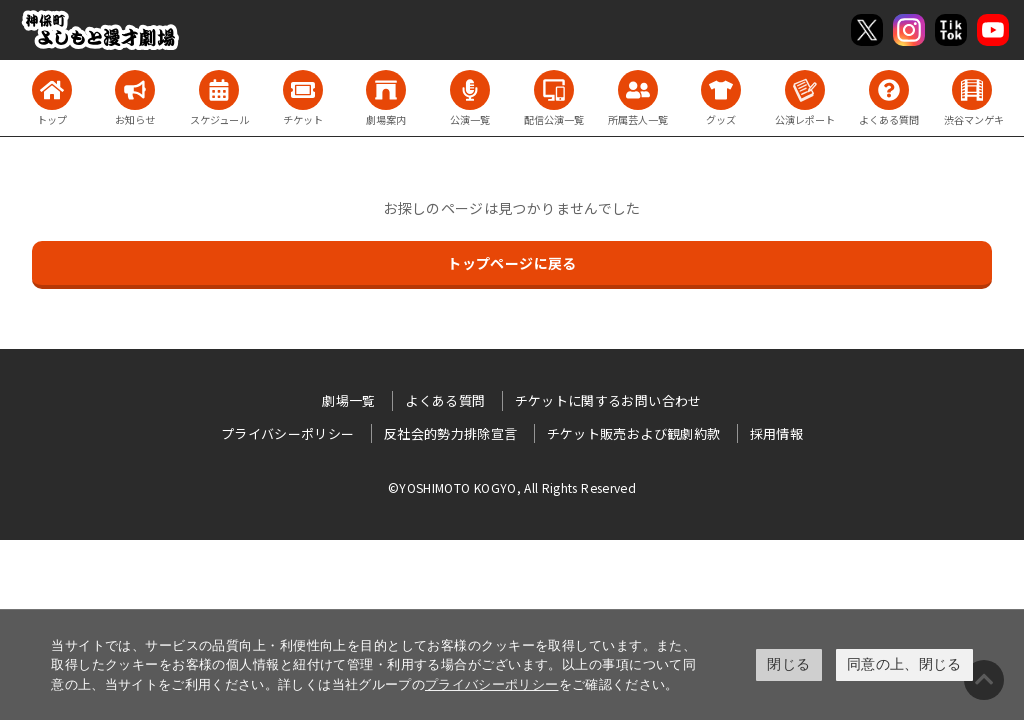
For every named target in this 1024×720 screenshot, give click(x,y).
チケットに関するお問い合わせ (608, 400)
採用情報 (776, 433)
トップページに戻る (511, 263)
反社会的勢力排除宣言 (451, 433)
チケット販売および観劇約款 (634, 433)
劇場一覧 (348, 400)
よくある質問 (445, 400)
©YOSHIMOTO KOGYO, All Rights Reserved (512, 487)
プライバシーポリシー (492, 684)
